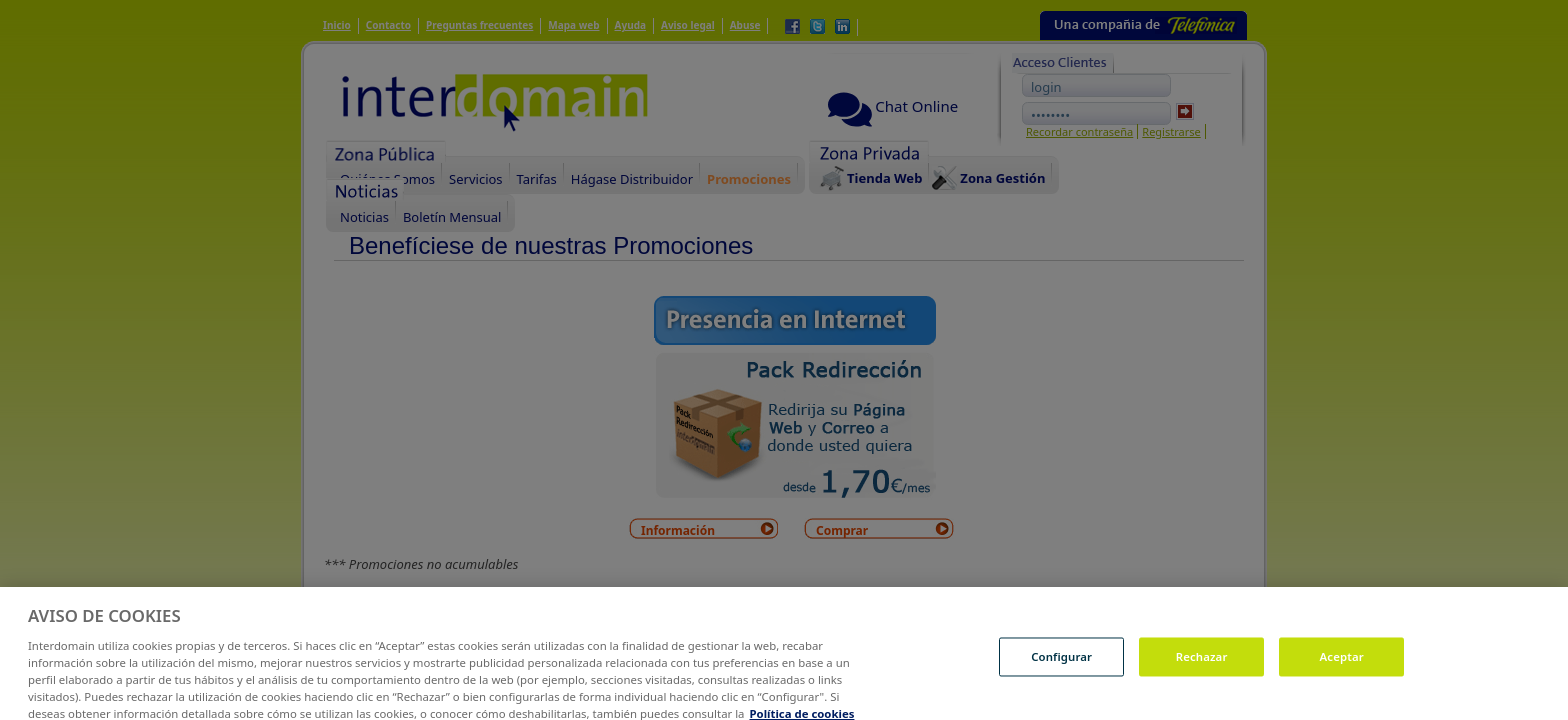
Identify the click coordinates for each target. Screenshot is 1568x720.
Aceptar (1342, 663)
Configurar (1061, 663)
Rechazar (1202, 663)
